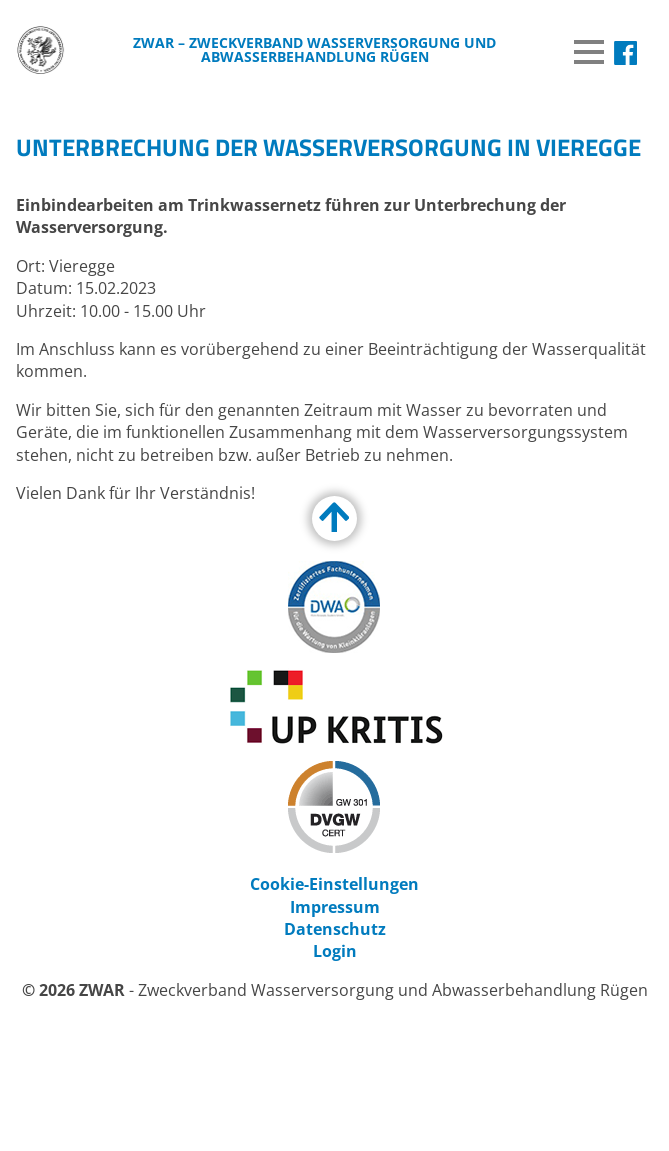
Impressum (335, 907)
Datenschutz (335, 929)
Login (335, 951)
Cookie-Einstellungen (334, 884)
